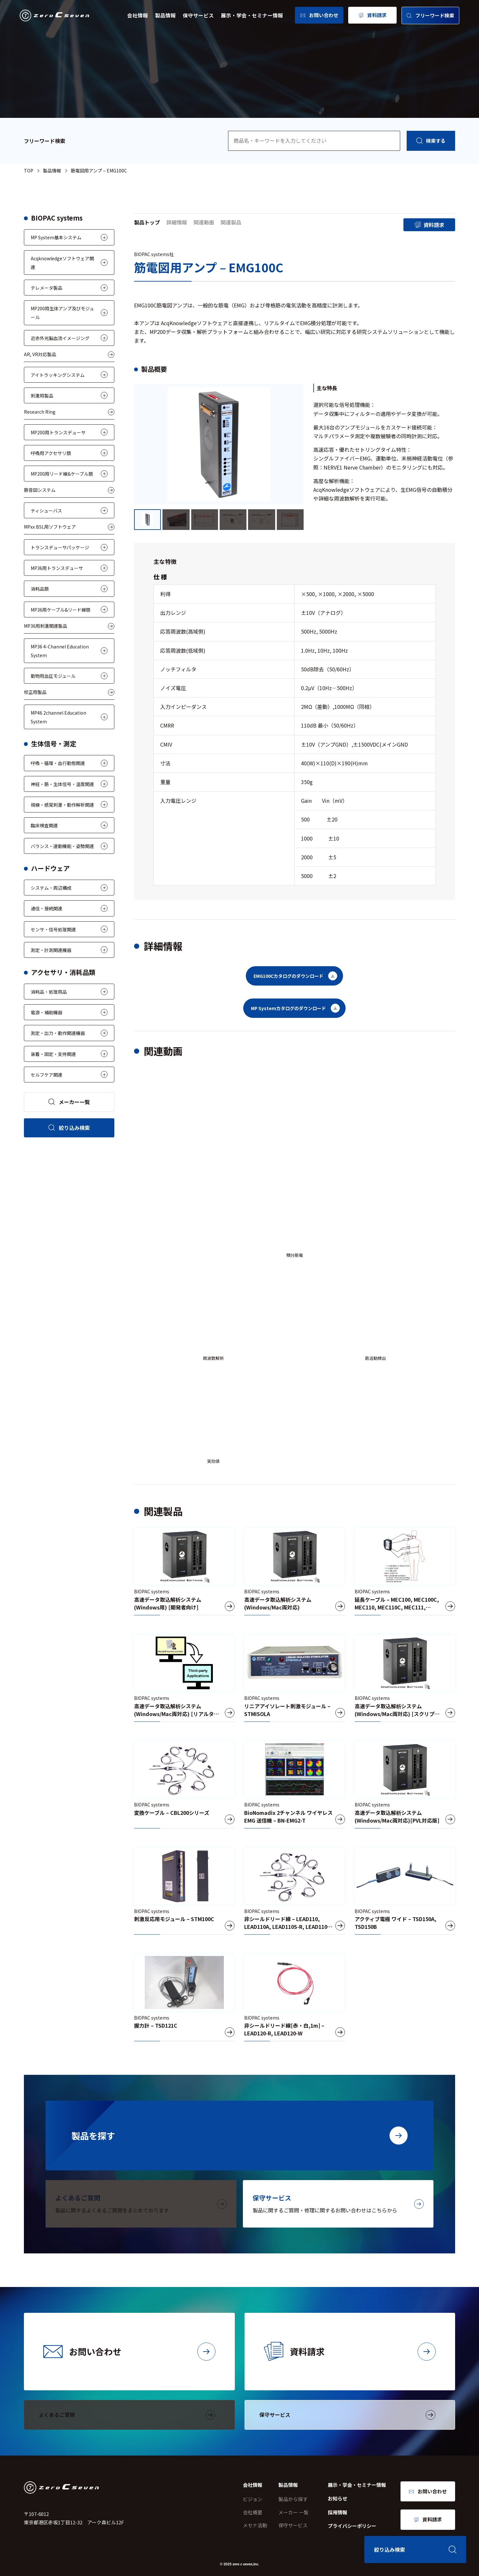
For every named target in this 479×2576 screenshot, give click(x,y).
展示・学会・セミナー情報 (252, 15)
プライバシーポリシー (352, 2525)
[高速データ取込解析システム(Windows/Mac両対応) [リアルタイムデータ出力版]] (184, 1678)
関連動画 (203, 222)
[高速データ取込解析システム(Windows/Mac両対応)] (294, 1571)
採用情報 (337, 2512)
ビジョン (252, 2499)
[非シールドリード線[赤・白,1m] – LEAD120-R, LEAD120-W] (294, 1997)
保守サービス (198, 15)
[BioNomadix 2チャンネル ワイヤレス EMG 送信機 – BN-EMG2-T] (294, 1784)
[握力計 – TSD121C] (184, 1997)
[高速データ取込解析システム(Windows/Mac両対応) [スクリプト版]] (405, 1678)
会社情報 (137, 15)
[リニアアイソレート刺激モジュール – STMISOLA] (294, 1678)
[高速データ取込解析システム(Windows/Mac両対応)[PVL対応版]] (405, 1784)
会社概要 (252, 2512)
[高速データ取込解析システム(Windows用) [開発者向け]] (184, 1571)
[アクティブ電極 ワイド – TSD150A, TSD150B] (405, 1891)
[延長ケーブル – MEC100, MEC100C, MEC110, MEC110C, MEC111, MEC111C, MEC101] (405, 1571)
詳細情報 (176, 222)
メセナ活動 (255, 2525)
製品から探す (292, 2499)
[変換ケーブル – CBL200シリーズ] (184, 1784)
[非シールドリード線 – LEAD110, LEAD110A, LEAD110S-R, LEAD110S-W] (294, 1891)
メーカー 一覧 (293, 2512)
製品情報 (165, 15)
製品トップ (147, 222)
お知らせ (337, 2498)
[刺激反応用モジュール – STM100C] (184, 1891)
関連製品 (231, 222)
